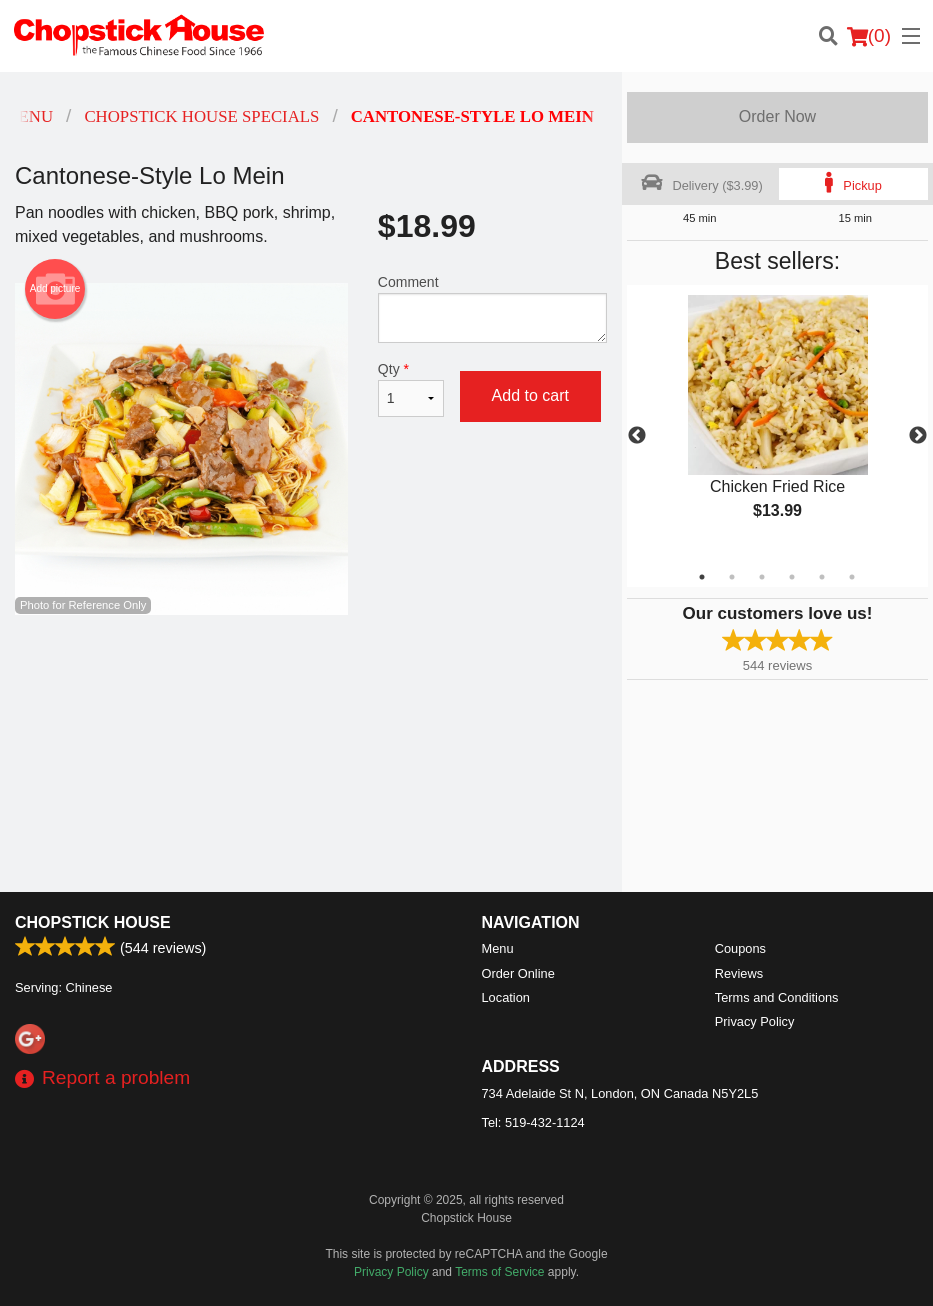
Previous (637, 436)
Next (918, 436)
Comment (492, 308)
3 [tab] (762, 577)
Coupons (740, 948)
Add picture (55, 289)
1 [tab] (702, 577)
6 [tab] (852, 577)
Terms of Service (499, 1272)
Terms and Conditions (777, 997)
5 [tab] (822, 577)
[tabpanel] (777, 424)
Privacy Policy (755, 1021)
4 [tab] (792, 577)
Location (506, 997)
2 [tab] (732, 577)
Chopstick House (93, 922)
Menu (498, 948)
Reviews (739, 973)
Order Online (518, 973)
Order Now (777, 116)
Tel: (533, 1122)
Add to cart (530, 395)
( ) (869, 36)
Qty (411, 389)
